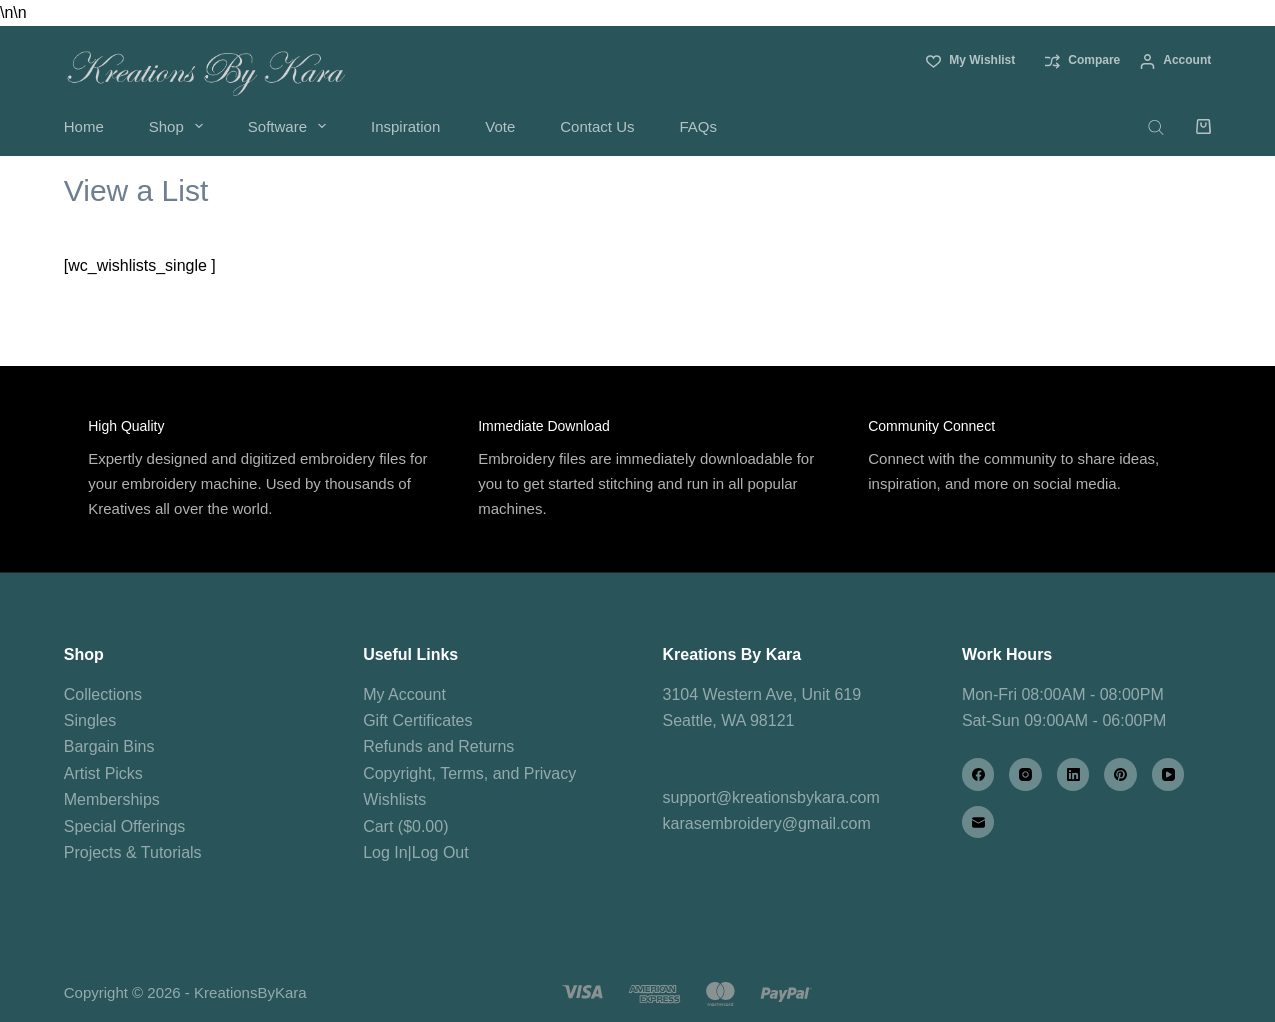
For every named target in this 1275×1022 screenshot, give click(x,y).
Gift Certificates (417, 720)
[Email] (978, 822)
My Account (404, 694)
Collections (103, 694)
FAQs (698, 126)
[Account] (1175, 61)
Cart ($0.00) (405, 826)
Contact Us (597, 126)
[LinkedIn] (1073, 774)
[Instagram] (1025, 774)
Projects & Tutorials (133, 852)
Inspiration (405, 126)
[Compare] (1082, 61)
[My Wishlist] (970, 61)
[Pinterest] (1120, 774)
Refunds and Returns (438, 746)
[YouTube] (1168, 774)
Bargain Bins (109, 746)
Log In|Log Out (416, 852)
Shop (180, 126)
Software (291, 126)
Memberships (112, 799)
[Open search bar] (1156, 126)
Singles (90, 720)
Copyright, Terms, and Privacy (469, 773)
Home (84, 126)
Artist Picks (103, 773)
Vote (500, 126)
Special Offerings (125, 826)
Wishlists (394, 799)
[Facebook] (978, 774)
